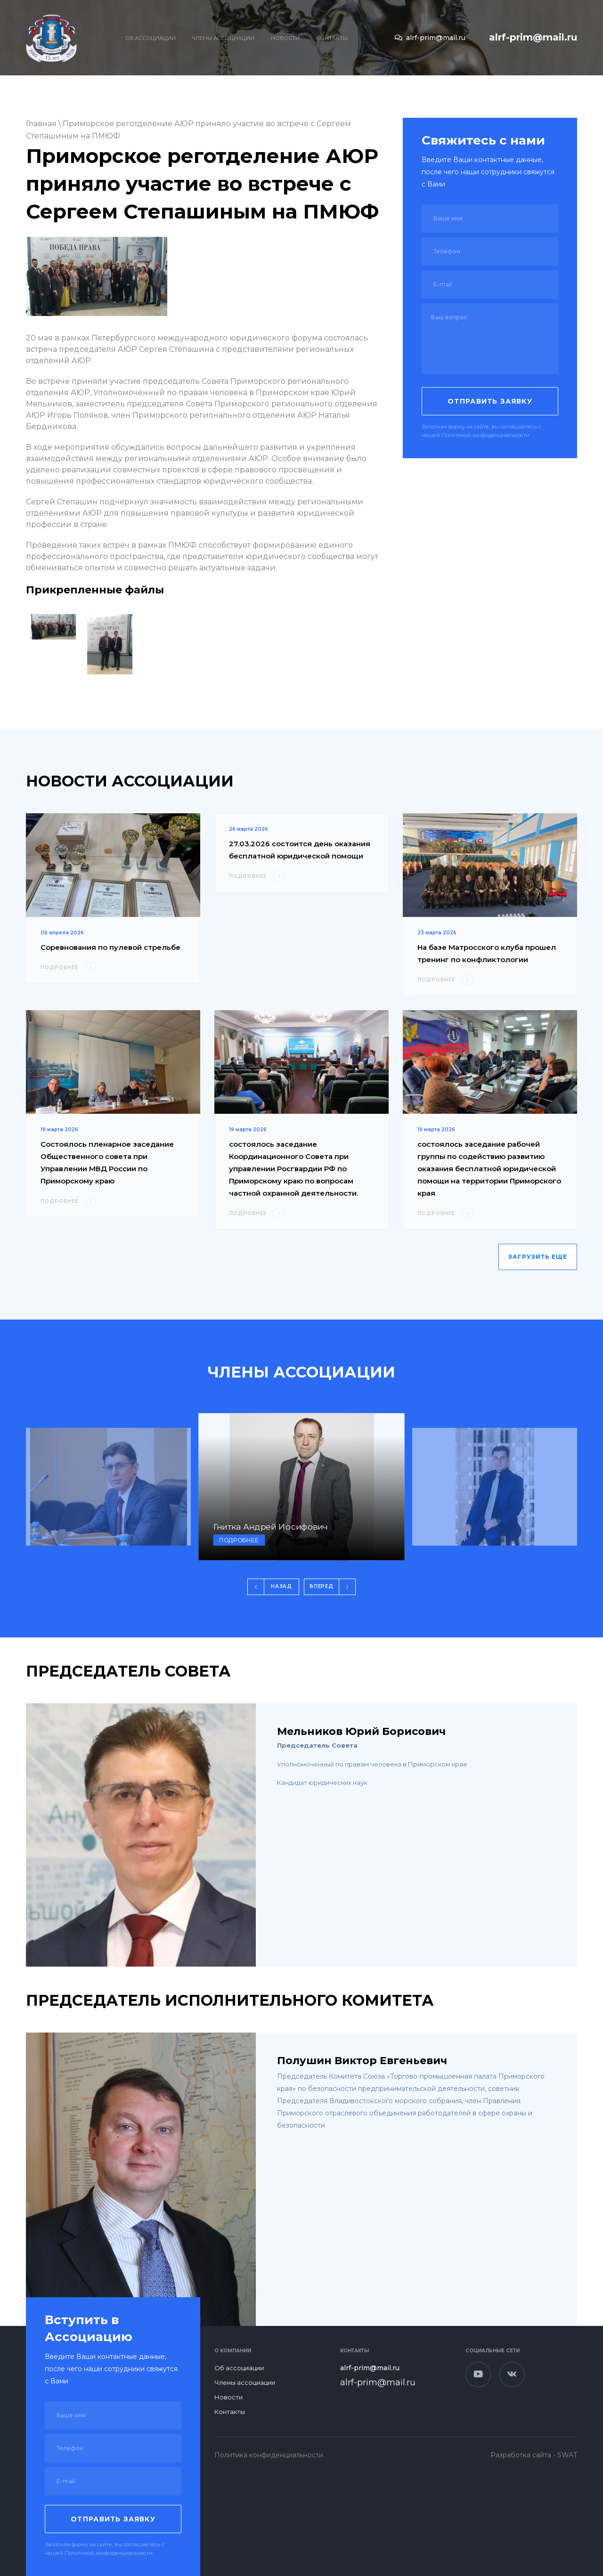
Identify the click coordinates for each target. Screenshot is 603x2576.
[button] (273, 1587)
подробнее (239, 1540)
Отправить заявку (490, 401)
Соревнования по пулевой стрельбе (110, 947)
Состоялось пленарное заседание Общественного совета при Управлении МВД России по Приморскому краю (107, 1162)
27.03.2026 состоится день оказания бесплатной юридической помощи (299, 849)
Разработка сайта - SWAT (533, 2455)
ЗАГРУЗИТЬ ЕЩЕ (537, 1256)
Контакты (332, 38)
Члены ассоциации (223, 38)
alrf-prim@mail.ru (430, 37)
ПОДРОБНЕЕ (68, 967)
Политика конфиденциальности (268, 2455)
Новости (285, 38)
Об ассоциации (150, 38)
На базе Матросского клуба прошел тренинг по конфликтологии (486, 953)
